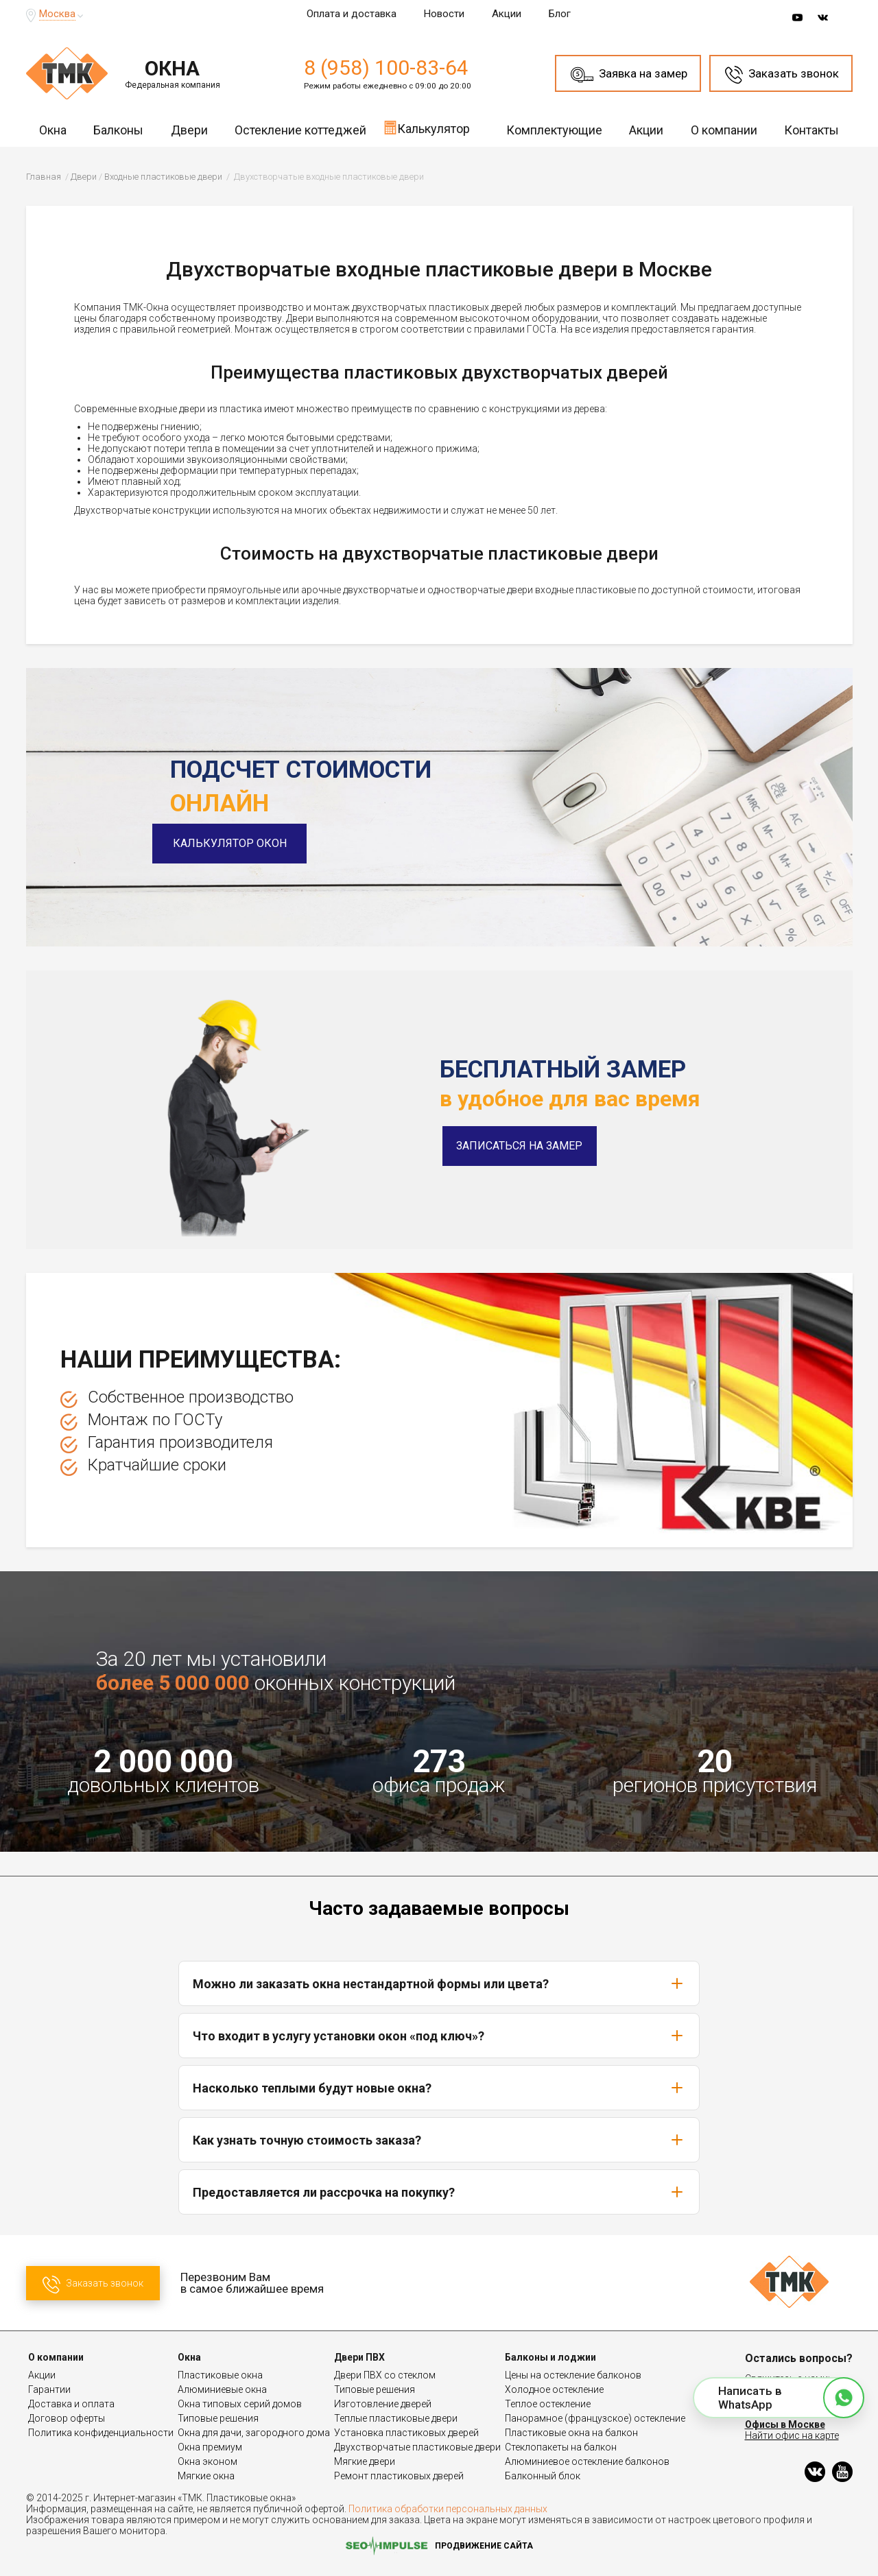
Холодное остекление (554, 2389)
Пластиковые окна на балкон (571, 2432)
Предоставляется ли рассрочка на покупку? (439, 2192)
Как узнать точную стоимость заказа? (439, 2140)
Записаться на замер (519, 1145)
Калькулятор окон (247, 843)
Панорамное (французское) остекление (595, 2418)
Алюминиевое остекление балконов (587, 2461)
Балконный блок (542, 2475)
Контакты (811, 130)
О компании (724, 130)
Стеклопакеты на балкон (561, 2447)
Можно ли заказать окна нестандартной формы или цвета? (439, 1983)
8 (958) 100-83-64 (386, 68)
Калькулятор (426, 127)
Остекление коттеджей (300, 130)
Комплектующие (554, 130)
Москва (57, 14)
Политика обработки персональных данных (447, 2508)
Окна (53, 130)
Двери (189, 130)
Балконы (118, 130)
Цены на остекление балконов (573, 2375)
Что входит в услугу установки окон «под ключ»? (439, 2035)
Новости (444, 14)
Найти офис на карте (792, 2435)
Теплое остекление (548, 2403)
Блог (560, 14)
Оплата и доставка (351, 14)
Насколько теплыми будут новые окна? (439, 2087)
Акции (506, 14)
